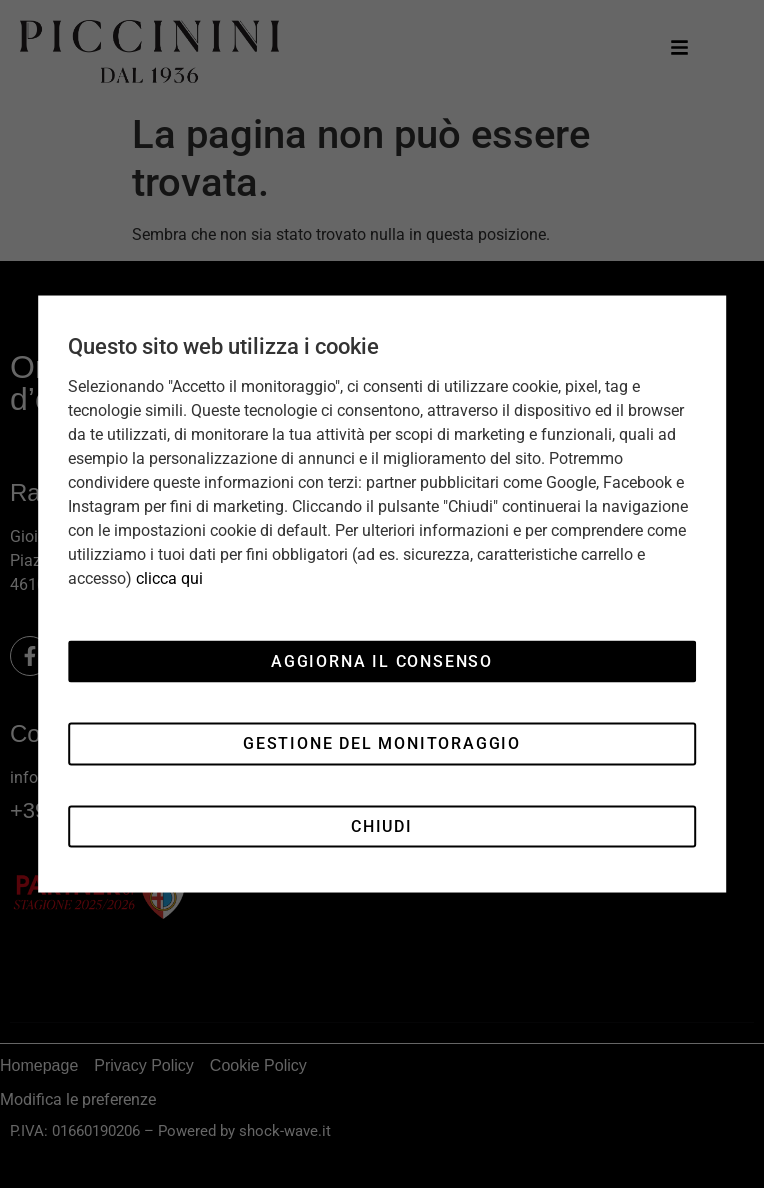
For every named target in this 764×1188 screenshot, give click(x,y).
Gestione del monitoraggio (382, 743)
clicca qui (169, 578)
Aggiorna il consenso (382, 660)
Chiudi (382, 825)
